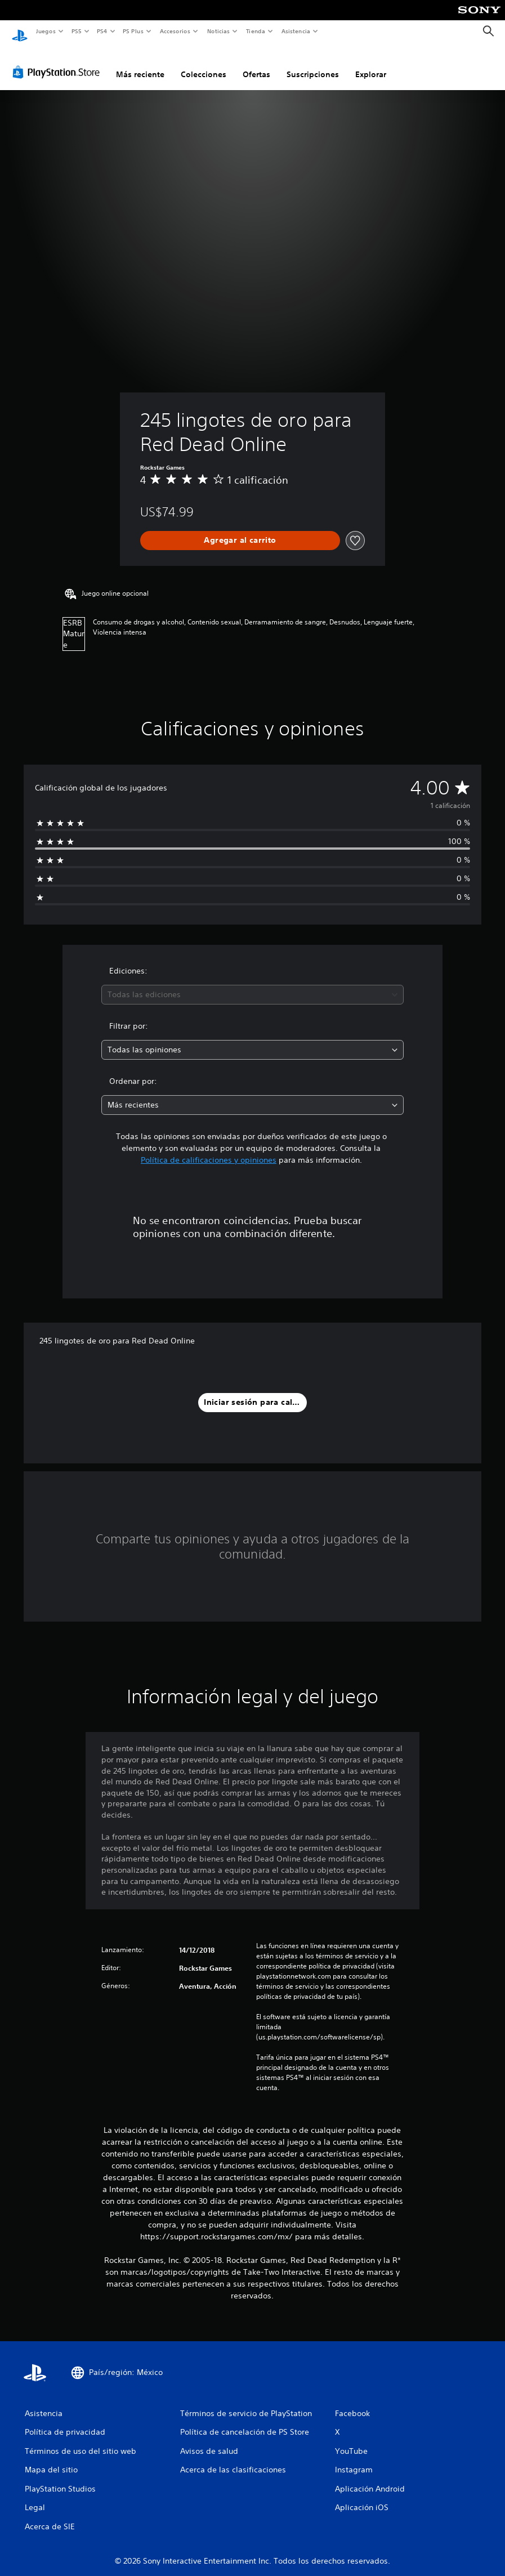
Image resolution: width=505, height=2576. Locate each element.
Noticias (218, 31)
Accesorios (175, 31)
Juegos (45, 31)
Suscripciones (313, 64)
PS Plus (133, 31)
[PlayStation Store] (58, 61)
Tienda (255, 31)
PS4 (102, 31)
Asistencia (295, 31)
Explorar (370, 64)
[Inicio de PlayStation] (19, 31)
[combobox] (252, 984)
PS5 (76, 31)
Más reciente (140, 64)
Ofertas (256, 64)
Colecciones (203, 64)
